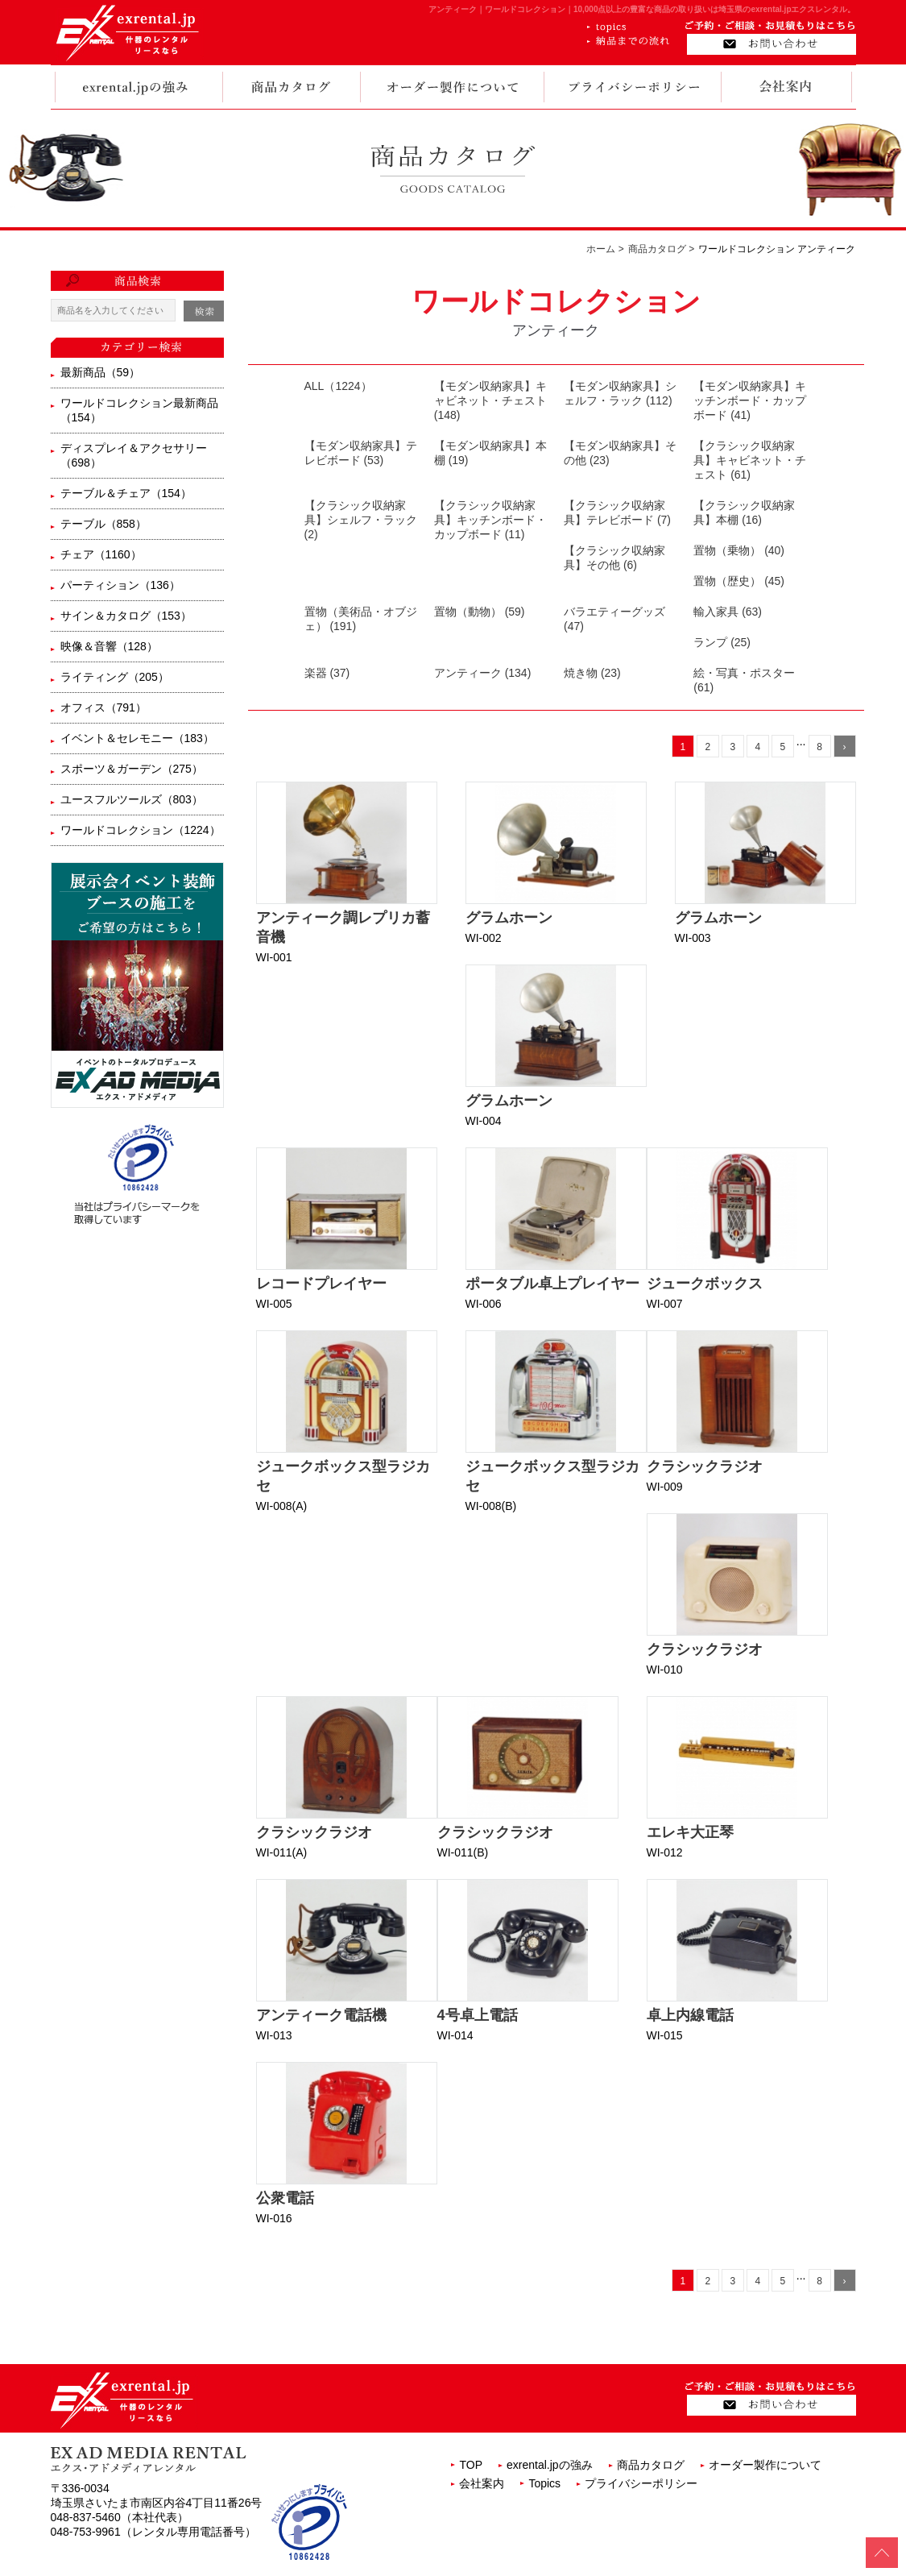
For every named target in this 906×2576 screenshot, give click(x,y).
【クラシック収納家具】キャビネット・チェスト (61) (749, 460)
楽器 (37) (327, 672)
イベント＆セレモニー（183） (137, 738)
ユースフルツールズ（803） (131, 799)
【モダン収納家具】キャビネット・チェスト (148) (490, 400)
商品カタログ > (661, 249)
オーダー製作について (765, 2464)
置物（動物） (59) (479, 611)
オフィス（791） (103, 707)
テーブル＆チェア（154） (126, 493)
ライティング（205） (114, 676)
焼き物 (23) (592, 672)
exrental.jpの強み (550, 2464)
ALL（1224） (338, 386)
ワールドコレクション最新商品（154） (139, 410)
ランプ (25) (722, 642)
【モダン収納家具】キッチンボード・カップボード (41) (749, 400)
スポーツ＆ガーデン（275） (131, 768)
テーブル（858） (103, 523)
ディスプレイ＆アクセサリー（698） (133, 455)
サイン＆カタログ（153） (126, 615)
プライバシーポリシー (641, 2483)
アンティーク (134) (483, 672)
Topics (544, 2483)
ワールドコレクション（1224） (140, 829)
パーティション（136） (120, 585)
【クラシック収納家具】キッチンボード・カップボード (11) (490, 520)
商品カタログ (651, 2464)
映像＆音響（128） (109, 646)
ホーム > (604, 249)
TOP (470, 2464)
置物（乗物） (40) (738, 550)
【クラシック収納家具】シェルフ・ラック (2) (360, 520)
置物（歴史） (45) (738, 581)
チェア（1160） (101, 554)
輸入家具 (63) (727, 611)
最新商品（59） (100, 372)
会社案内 (481, 2483)
